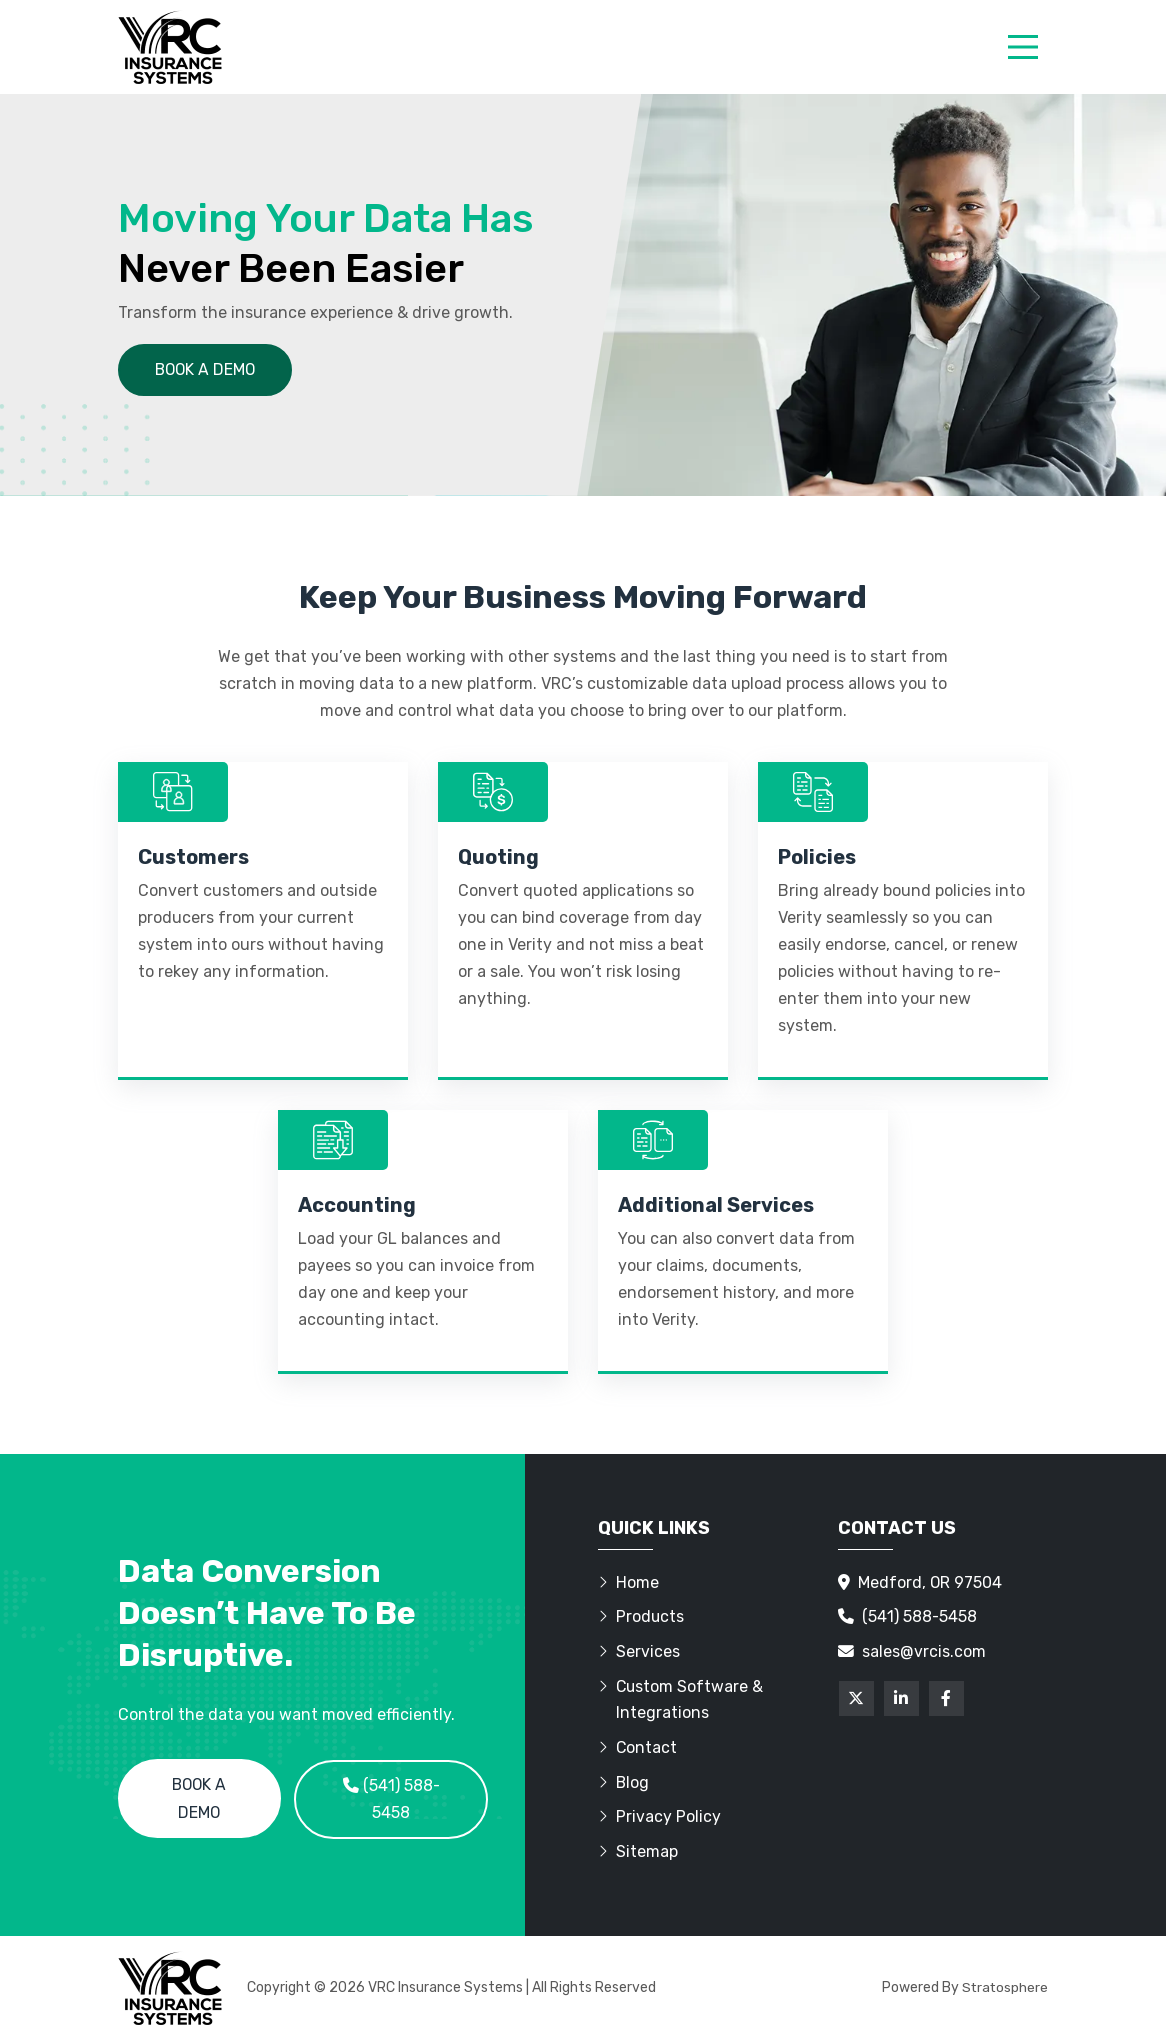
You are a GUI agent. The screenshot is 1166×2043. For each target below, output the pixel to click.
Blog (624, 1785)
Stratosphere (1004, 1990)
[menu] (1023, 47)
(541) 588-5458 (392, 1800)
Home (628, 1583)
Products (641, 1618)
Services (639, 1653)
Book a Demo (199, 1800)
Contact (638, 1750)
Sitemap (638, 1855)
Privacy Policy (659, 1820)
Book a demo (207, 369)
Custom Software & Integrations (681, 1702)
